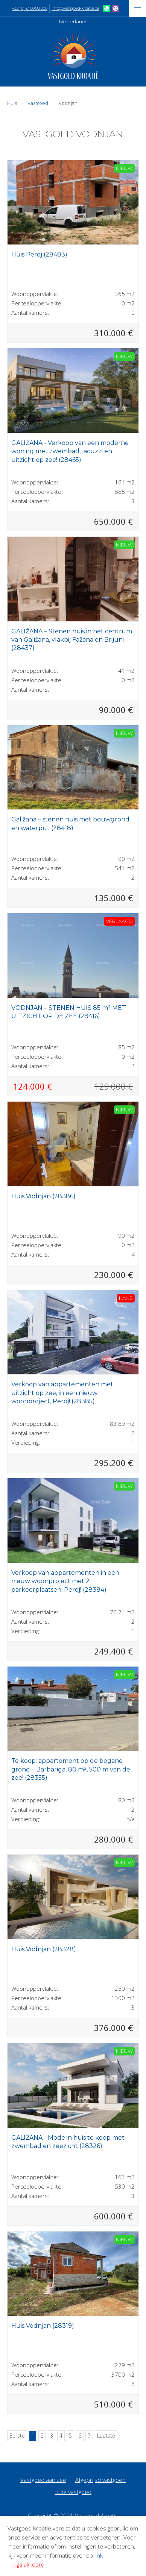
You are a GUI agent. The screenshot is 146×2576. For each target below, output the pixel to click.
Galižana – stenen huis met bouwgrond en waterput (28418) (70, 823)
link (98, 2555)
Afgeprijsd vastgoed (100, 2479)
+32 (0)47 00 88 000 (29, 8)
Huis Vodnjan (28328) (43, 1949)
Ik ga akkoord (27, 2564)
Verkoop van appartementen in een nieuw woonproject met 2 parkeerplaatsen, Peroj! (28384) (65, 1581)
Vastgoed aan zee (43, 2479)
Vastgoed (37, 103)
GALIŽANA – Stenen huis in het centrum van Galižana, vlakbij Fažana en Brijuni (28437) (71, 640)
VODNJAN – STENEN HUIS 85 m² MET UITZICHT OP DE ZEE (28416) (68, 1012)
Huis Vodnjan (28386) (43, 1196)
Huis (12, 103)
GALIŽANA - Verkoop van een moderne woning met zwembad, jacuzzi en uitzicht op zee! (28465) (70, 451)
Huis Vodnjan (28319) (42, 2325)
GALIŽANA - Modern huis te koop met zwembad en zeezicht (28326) (68, 2141)
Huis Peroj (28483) (39, 254)
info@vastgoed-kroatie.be (75, 8)
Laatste (106, 2435)
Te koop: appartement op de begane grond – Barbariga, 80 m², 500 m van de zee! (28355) (70, 1769)
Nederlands (73, 21)
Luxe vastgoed (73, 2492)
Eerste (17, 2435)
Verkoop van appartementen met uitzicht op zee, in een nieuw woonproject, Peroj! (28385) (62, 1393)
